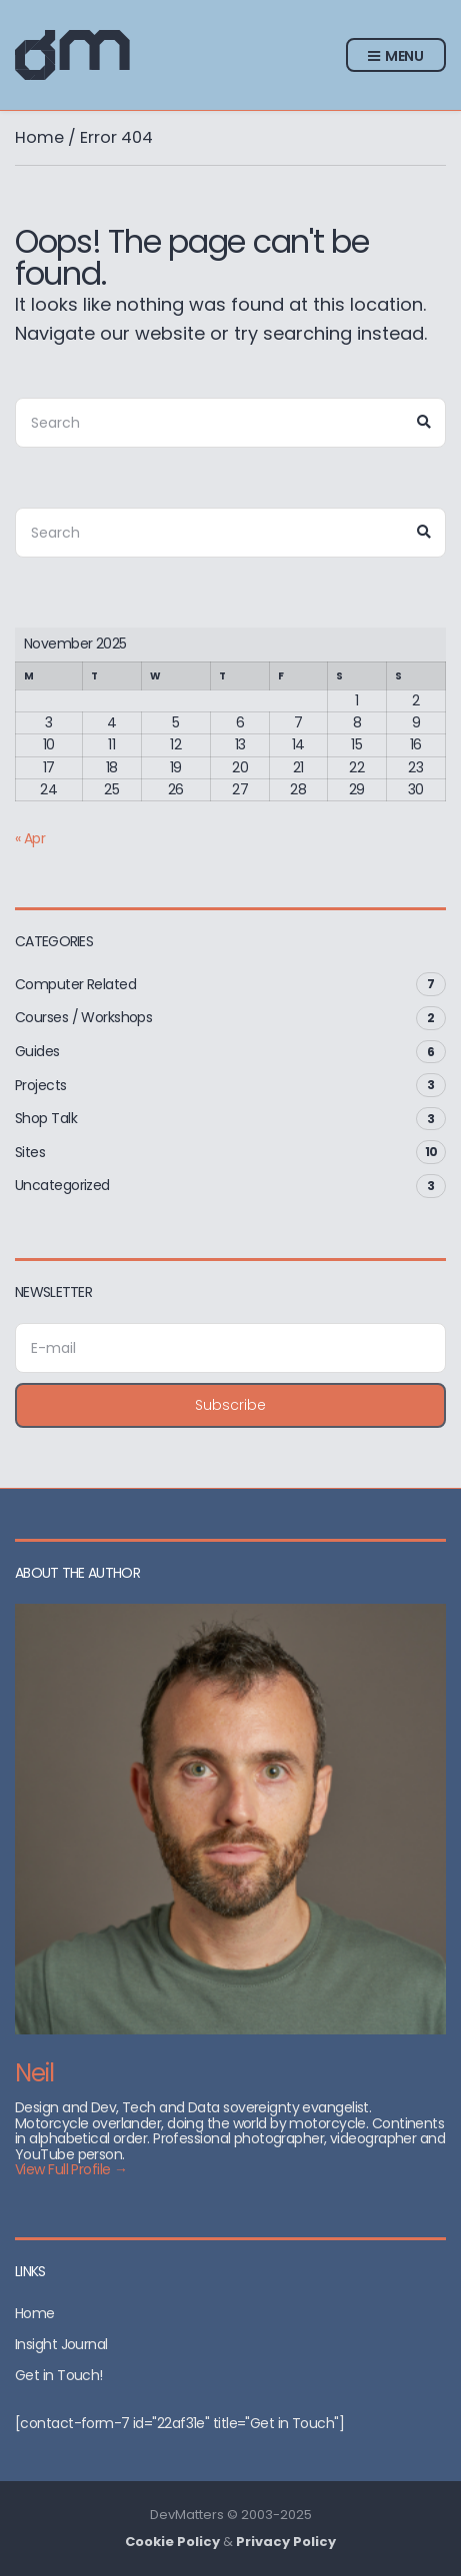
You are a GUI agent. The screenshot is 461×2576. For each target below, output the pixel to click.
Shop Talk (46, 1118)
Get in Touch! (59, 2375)
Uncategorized (62, 1185)
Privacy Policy (286, 2541)
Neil (34, 2072)
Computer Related (75, 984)
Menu (396, 57)
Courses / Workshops (83, 1017)
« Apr (30, 838)
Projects (41, 1085)
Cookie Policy (172, 2541)
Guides (37, 1051)
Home (39, 137)
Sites (30, 1152)
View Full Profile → (71, 2169)
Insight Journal (61, 2344)
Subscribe (230, 1405)
